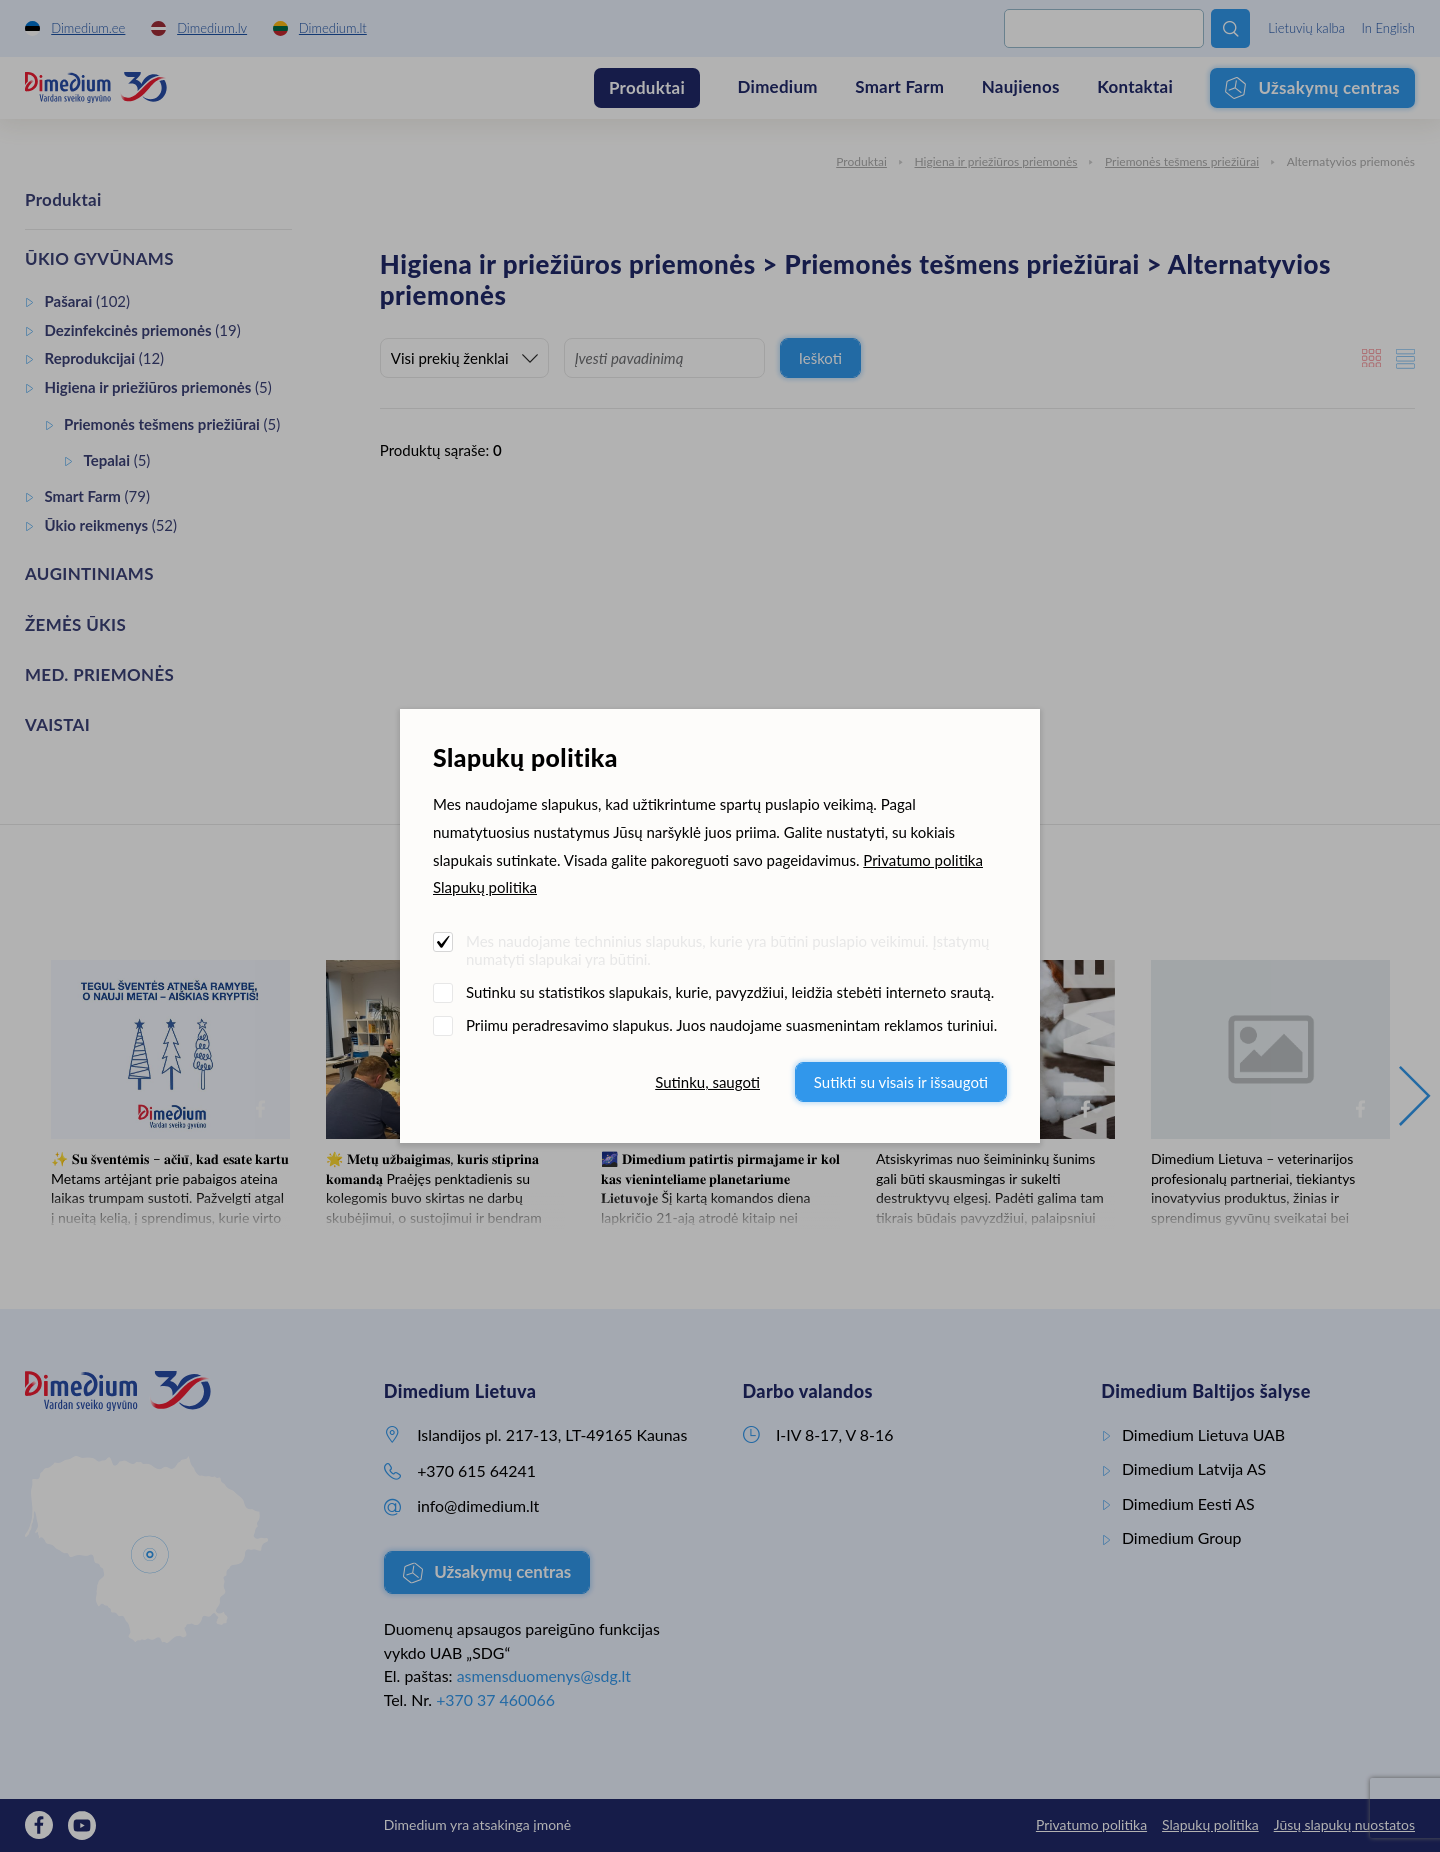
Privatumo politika (923, 860)
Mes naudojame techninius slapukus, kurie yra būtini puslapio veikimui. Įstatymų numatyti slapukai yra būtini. (727, 950)
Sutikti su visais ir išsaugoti (901, 1082)
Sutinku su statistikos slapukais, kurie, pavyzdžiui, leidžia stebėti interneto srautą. (730, 992)
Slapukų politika (485, 887)
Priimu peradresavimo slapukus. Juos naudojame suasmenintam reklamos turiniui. (731, 1025)
